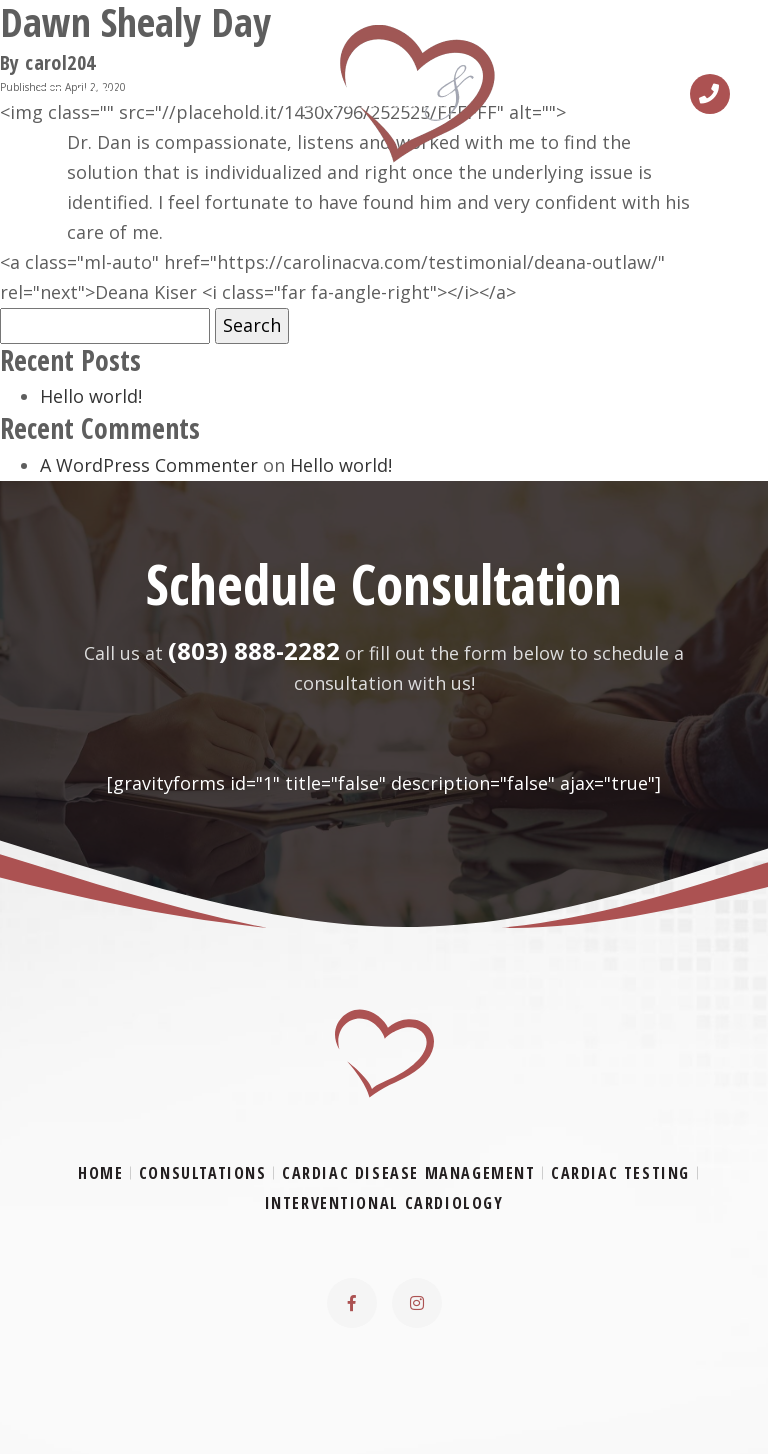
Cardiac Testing (620, 1173)
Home (100, 1173)
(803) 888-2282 (254, 650)
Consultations (203, 1173)
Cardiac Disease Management (409, 1173)
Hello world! (91, 396)
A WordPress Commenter (149, 465)
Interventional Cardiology (384, 1203)
